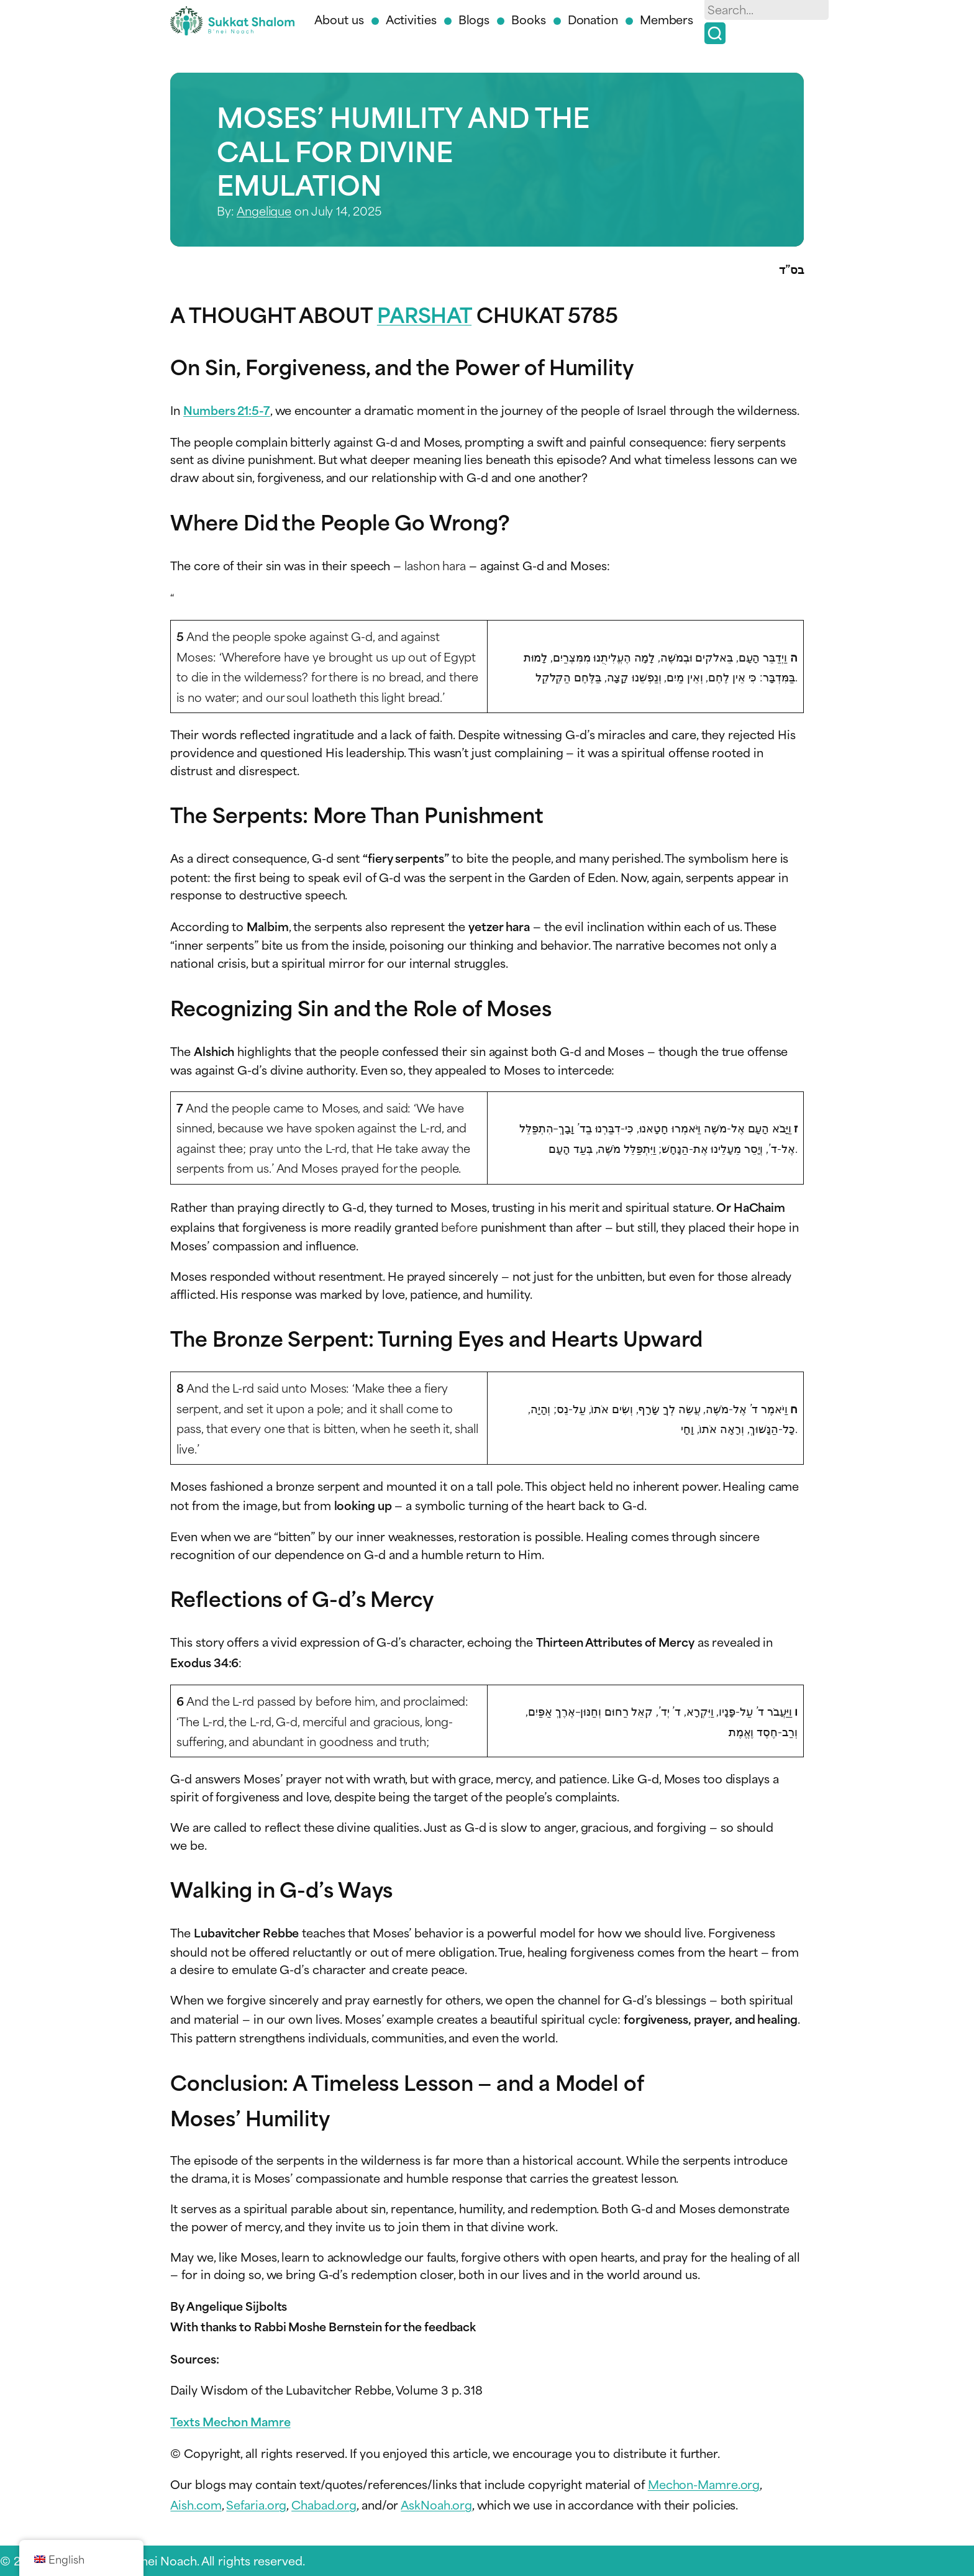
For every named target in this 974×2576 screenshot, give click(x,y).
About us (338, 19)
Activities (411, 19)
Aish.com (195, 2504)
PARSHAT (424, 313)
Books (528, 19)
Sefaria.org (256, 2504)
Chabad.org (324, 2504)
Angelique (264, 210)
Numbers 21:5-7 (226, 410)
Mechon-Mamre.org (704, 2484)
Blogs (474, 19)
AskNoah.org (436, 2504)
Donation (593, 19)
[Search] (715, 33)
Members (666, 19)
